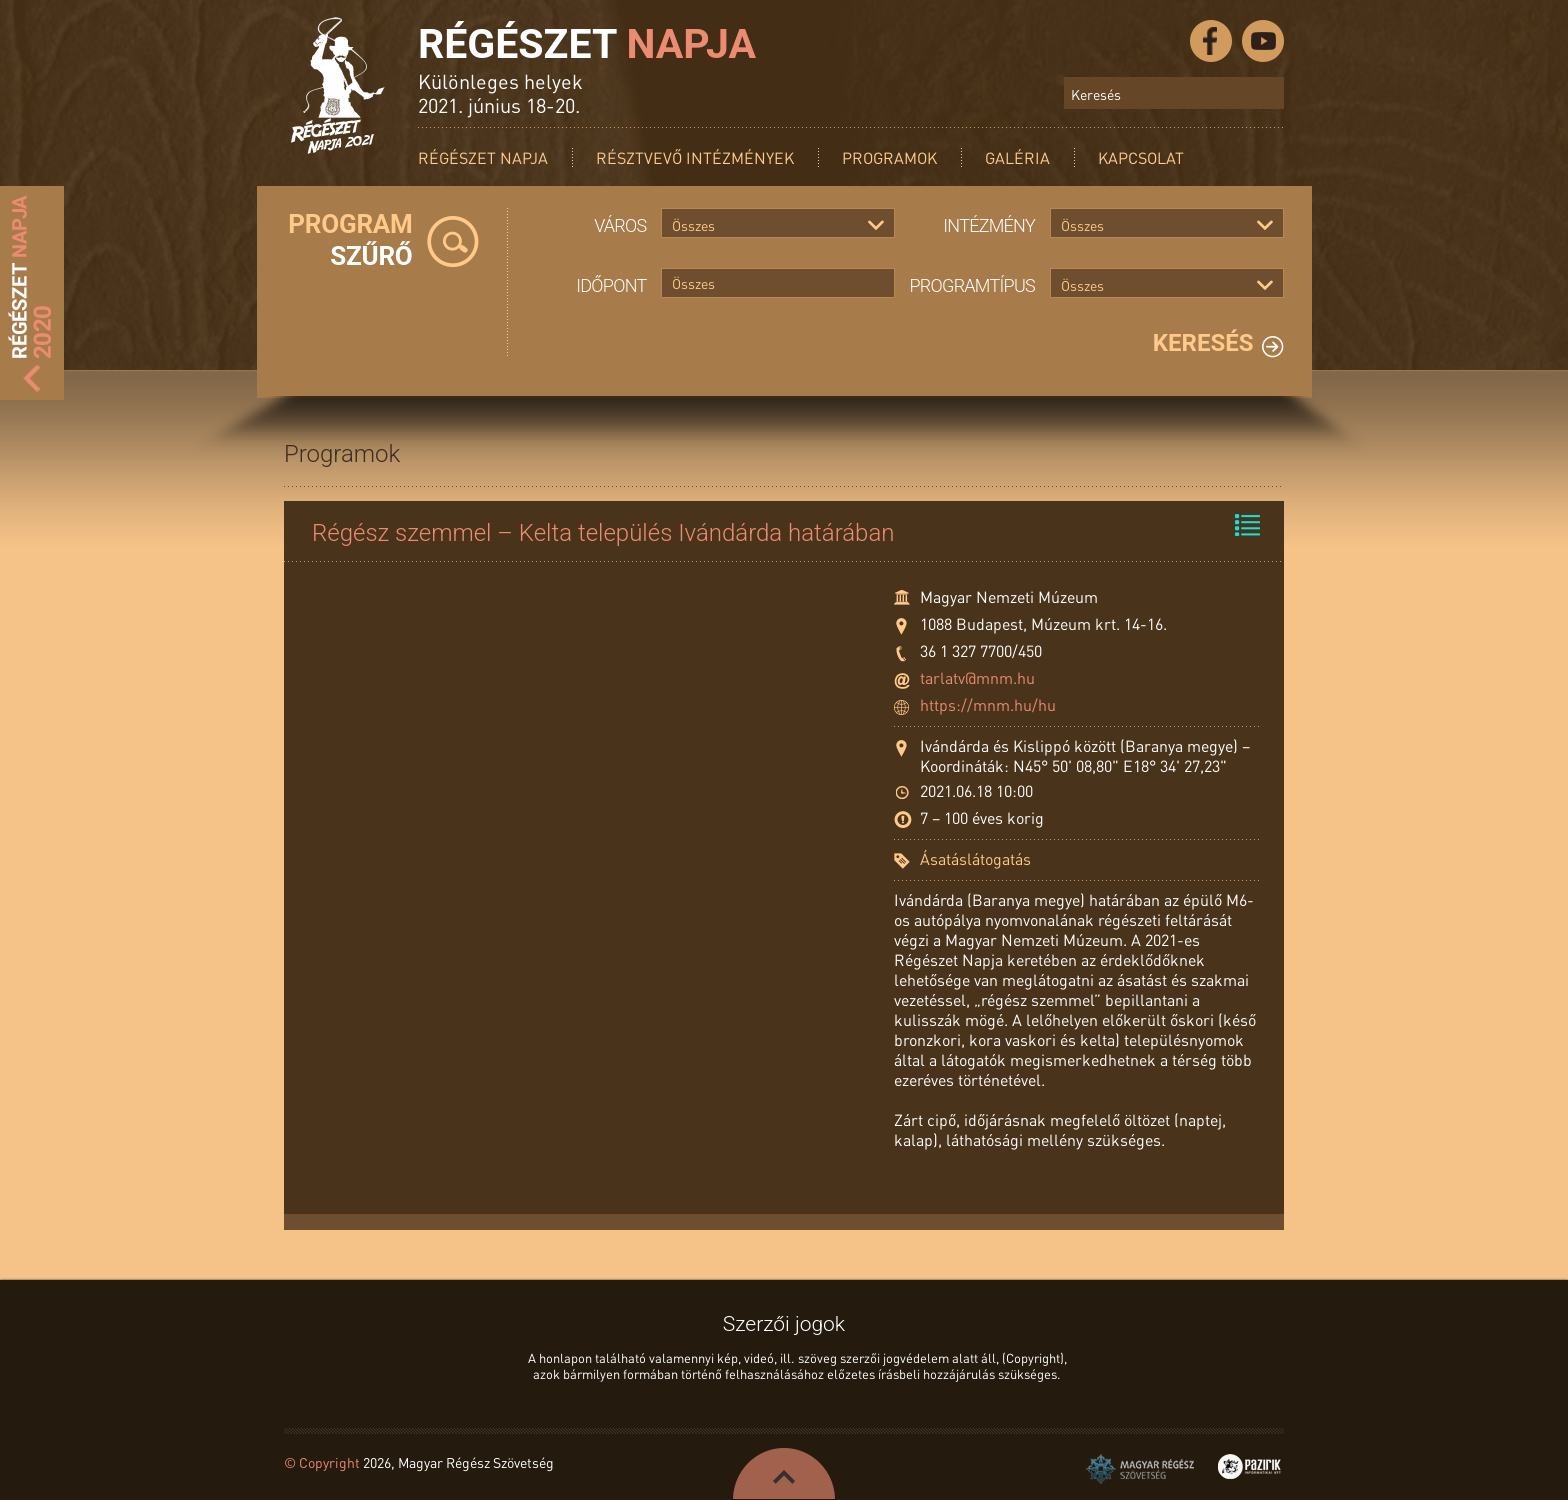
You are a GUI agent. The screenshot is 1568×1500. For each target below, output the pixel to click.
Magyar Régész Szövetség (1140, 1469)
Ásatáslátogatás (975, 858)
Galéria (1017, 157)
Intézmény (989, 225)
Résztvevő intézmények (695, 157)
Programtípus (973, 285)
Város (620, 225)
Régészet (587, 44)
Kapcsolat (1141, 157)
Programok (889, 157)
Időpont (611, 285)
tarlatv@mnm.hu (977, 677)
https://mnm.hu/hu (988, 704)
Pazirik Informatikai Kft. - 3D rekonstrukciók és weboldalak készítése (1249, 1466)
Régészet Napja (483, 157)
